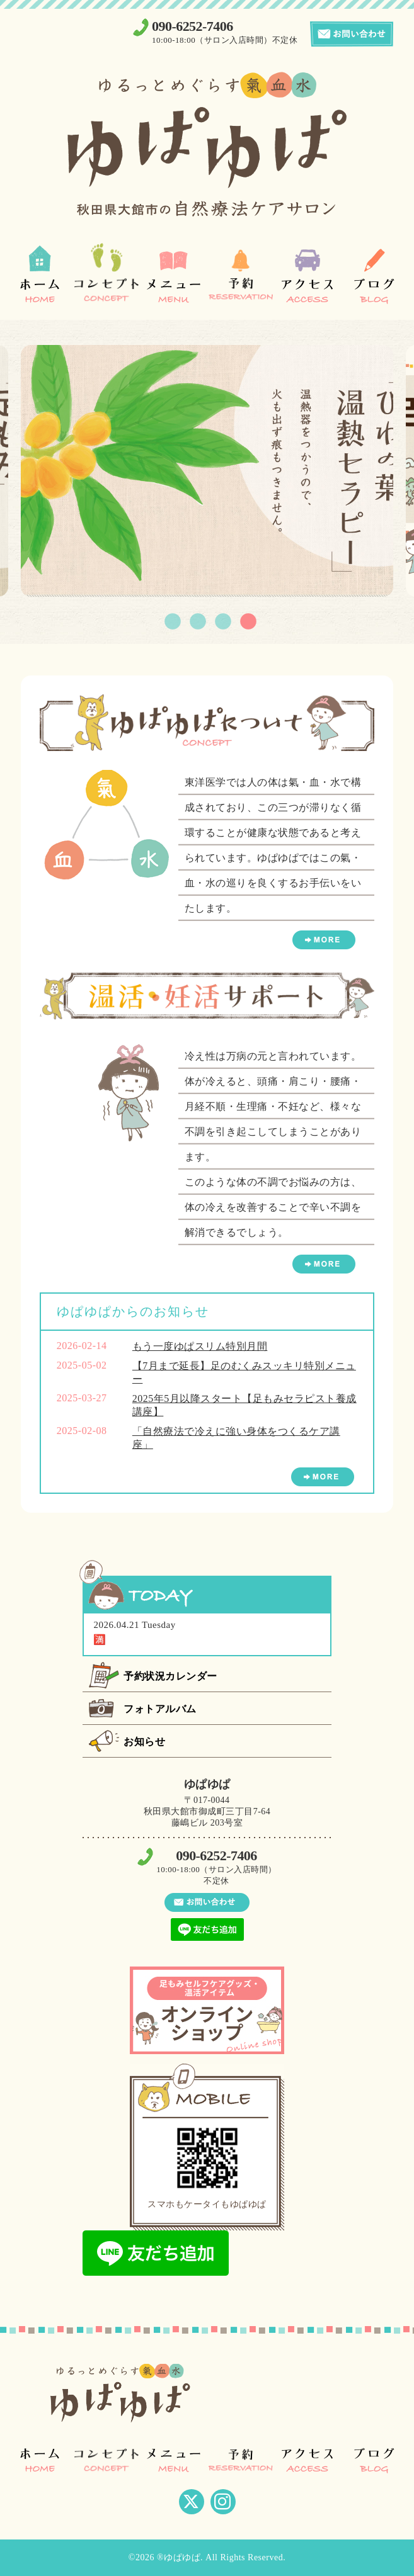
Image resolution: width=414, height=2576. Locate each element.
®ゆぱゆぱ (178, 2557)
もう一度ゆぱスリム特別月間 (200, 1346)
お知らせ (144, 1741)
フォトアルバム (160, 1708)
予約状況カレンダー (170, 1676)
